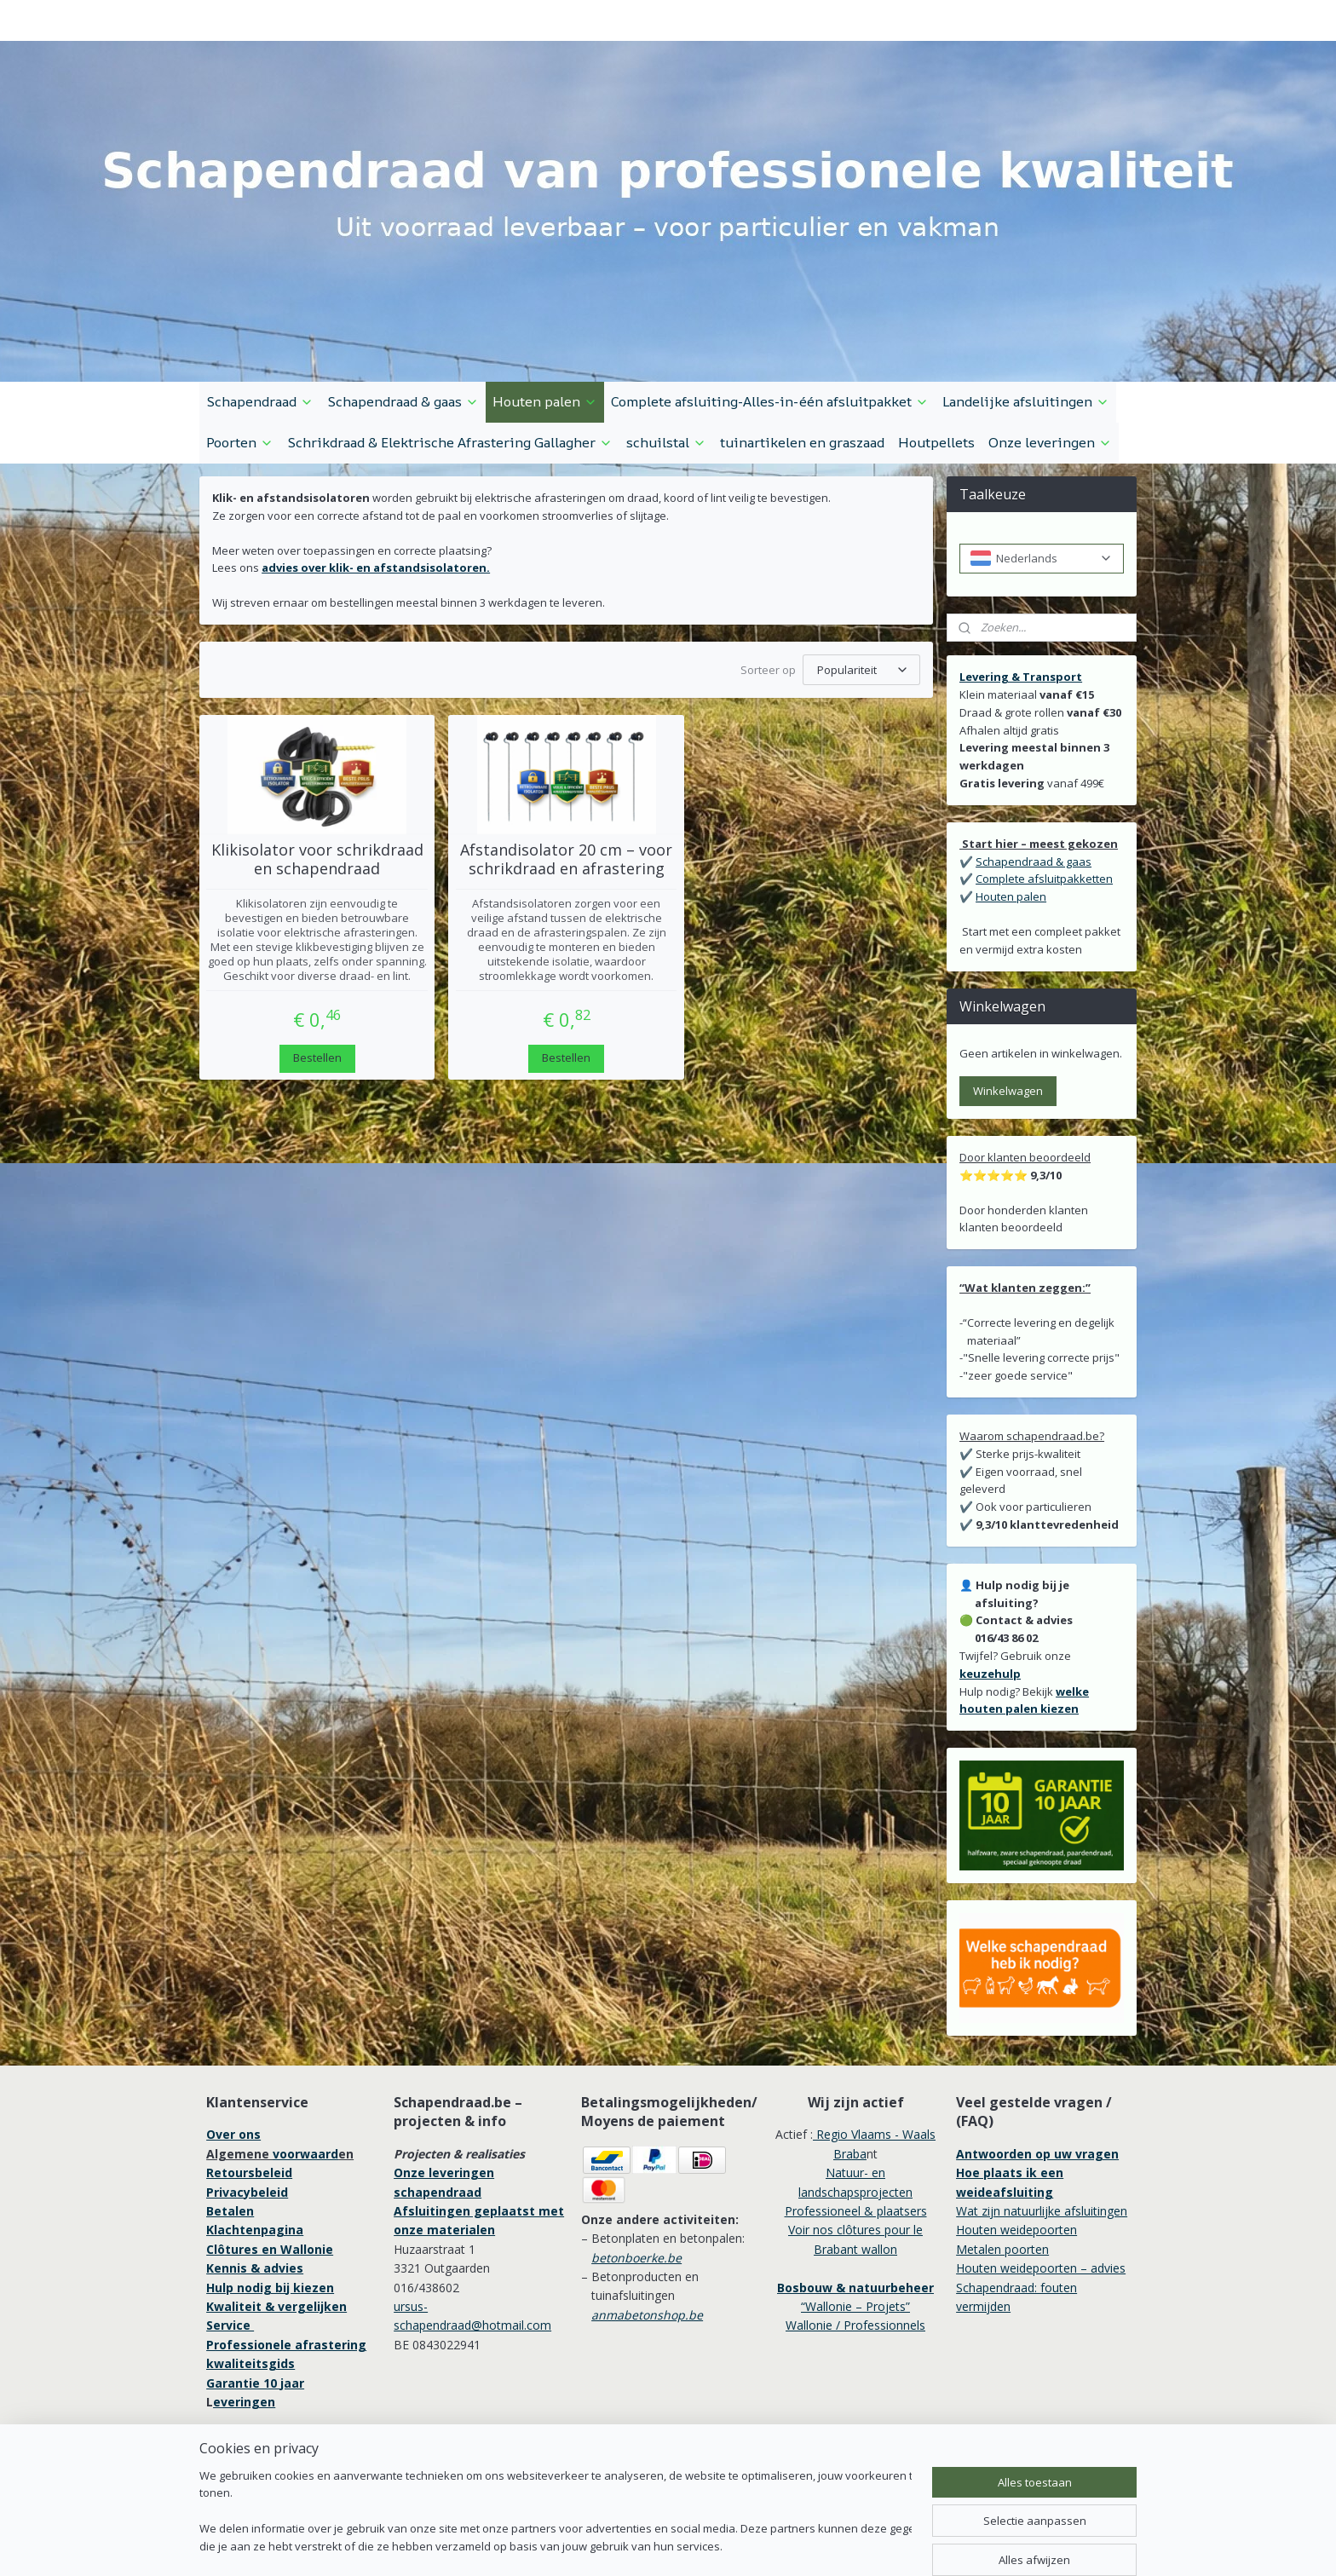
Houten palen (544, 401)
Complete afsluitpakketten (1044, 878)
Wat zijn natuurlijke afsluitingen (1041, 2211)
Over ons (233, 2134)
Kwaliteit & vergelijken (276, 2306)
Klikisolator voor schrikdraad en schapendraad (317, 859)
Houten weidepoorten (1016, 2230)
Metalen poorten (1002, 2249)
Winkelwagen (1008, 1090)
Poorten (240, 442)
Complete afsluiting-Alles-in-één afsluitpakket (770, 401)
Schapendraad (260, 401)
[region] (555, 2512)
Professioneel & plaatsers (856, 2211)
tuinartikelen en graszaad (802, 442)
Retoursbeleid (249, 2172)
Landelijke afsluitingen (1025, 401)
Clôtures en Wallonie (269, 2249)
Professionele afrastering (286, 2345)
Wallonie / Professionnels (855, 2325)
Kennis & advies (254, 2268)
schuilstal (666, 442)
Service (230, 2325)
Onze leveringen (1050, 442)
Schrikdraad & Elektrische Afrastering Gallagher (450, 442)
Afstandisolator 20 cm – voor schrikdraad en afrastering (566, 859)
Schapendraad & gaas (403, 401)
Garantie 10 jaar (255, 2383)
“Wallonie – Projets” (855, 2306)
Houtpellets (936, 442)
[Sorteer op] (861, 669)
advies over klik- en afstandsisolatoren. (376, 567)
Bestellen (317, 1057)
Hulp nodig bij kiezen (270, 2287)
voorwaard (305, 2154)
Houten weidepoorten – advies (1041, 2268)
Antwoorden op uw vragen (1037, 2154)
